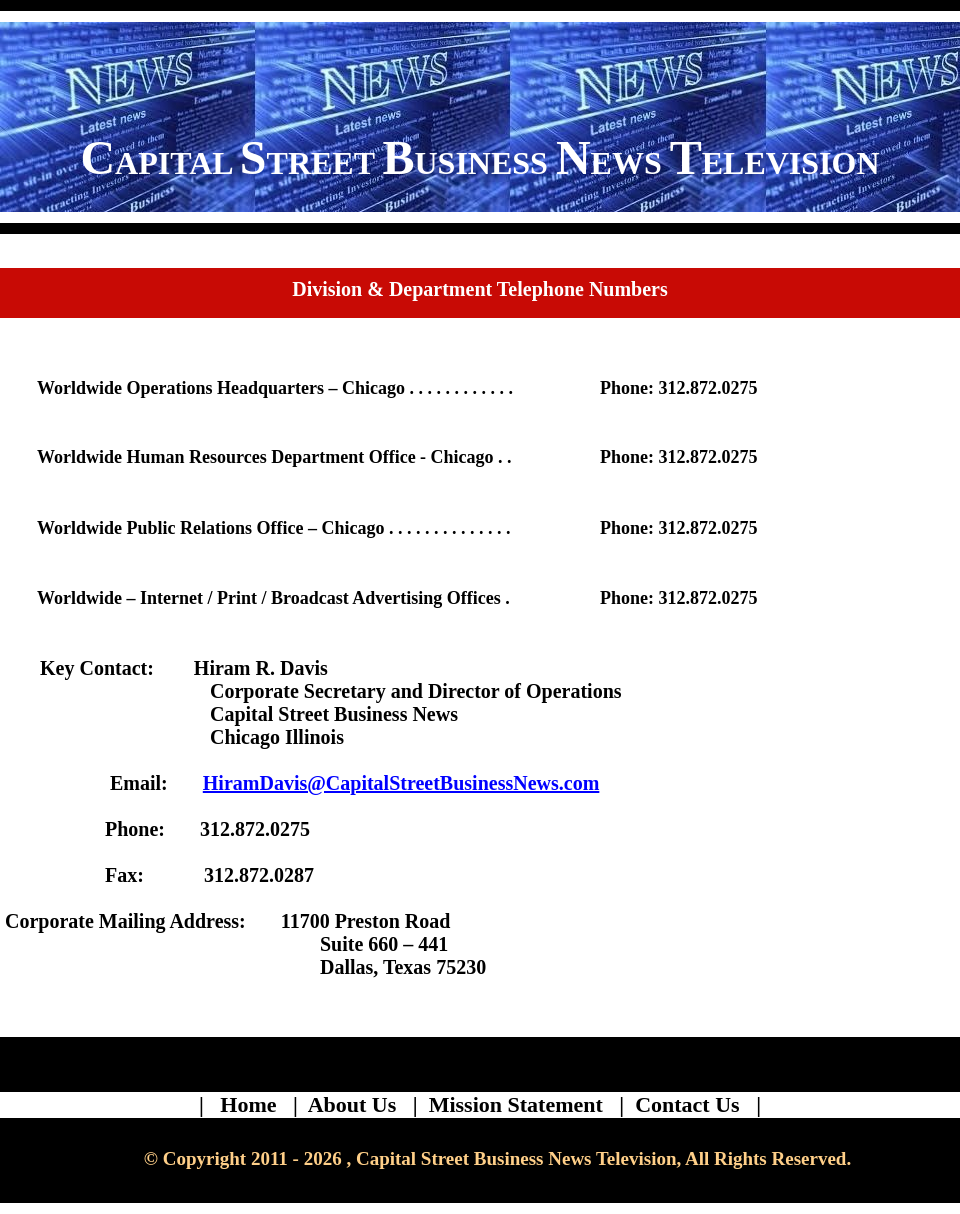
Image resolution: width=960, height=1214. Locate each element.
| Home (243, 1104)
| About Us (350, 1104)
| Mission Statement (513, 1104)
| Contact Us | (690, 1104)
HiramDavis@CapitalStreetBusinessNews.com (401, 783)
